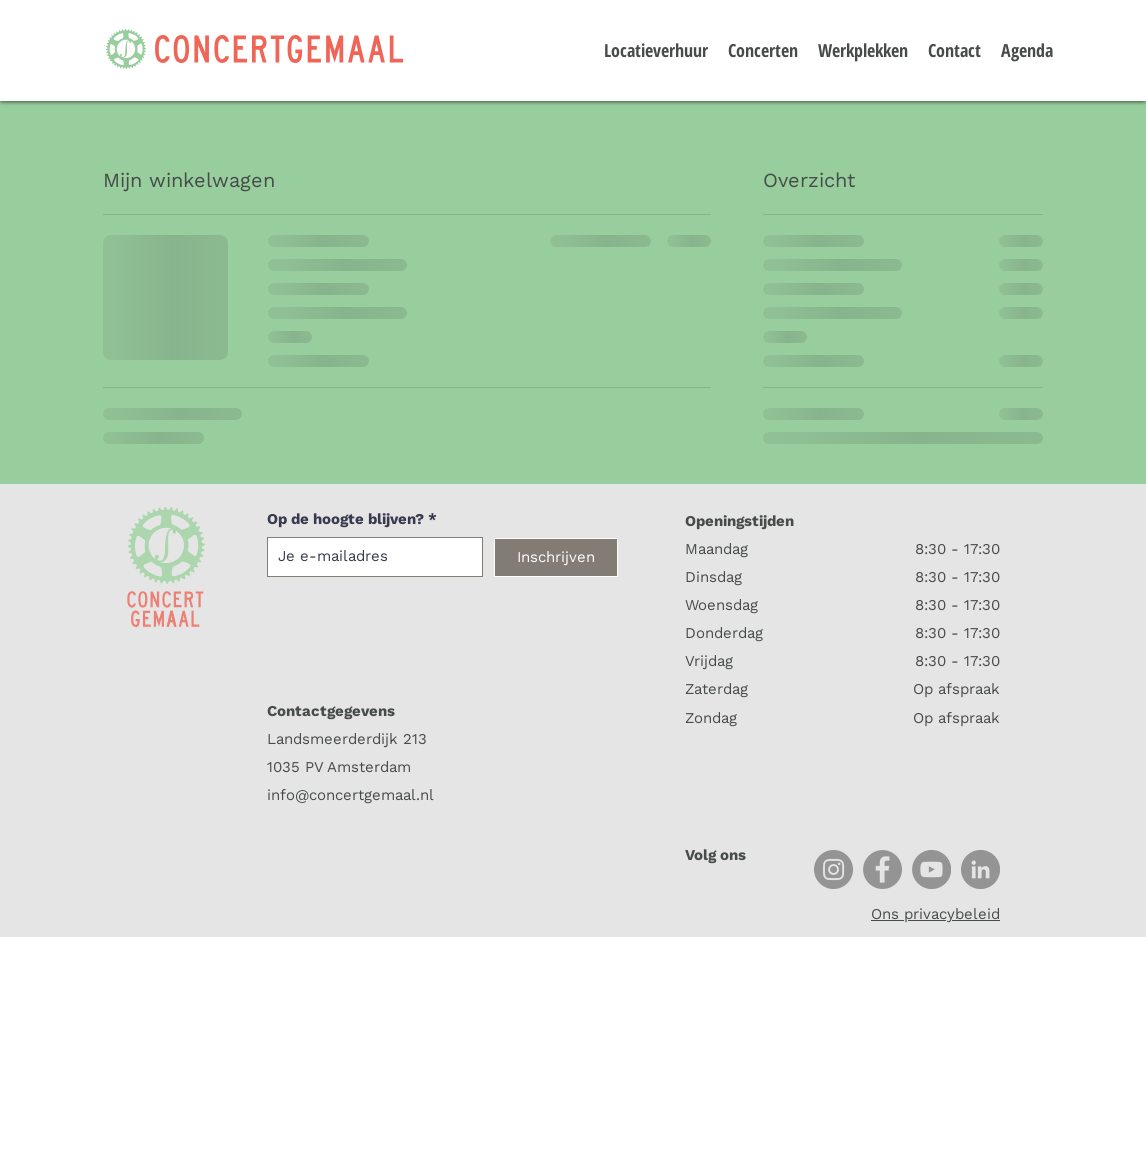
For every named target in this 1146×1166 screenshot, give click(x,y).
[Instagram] (833, 869)
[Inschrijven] (556, 557)
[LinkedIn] (980, 869)
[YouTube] (931, 869)
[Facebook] (882, 869)
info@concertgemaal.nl (350, 795)
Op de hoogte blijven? (345, 519)
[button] (1098, 37)
